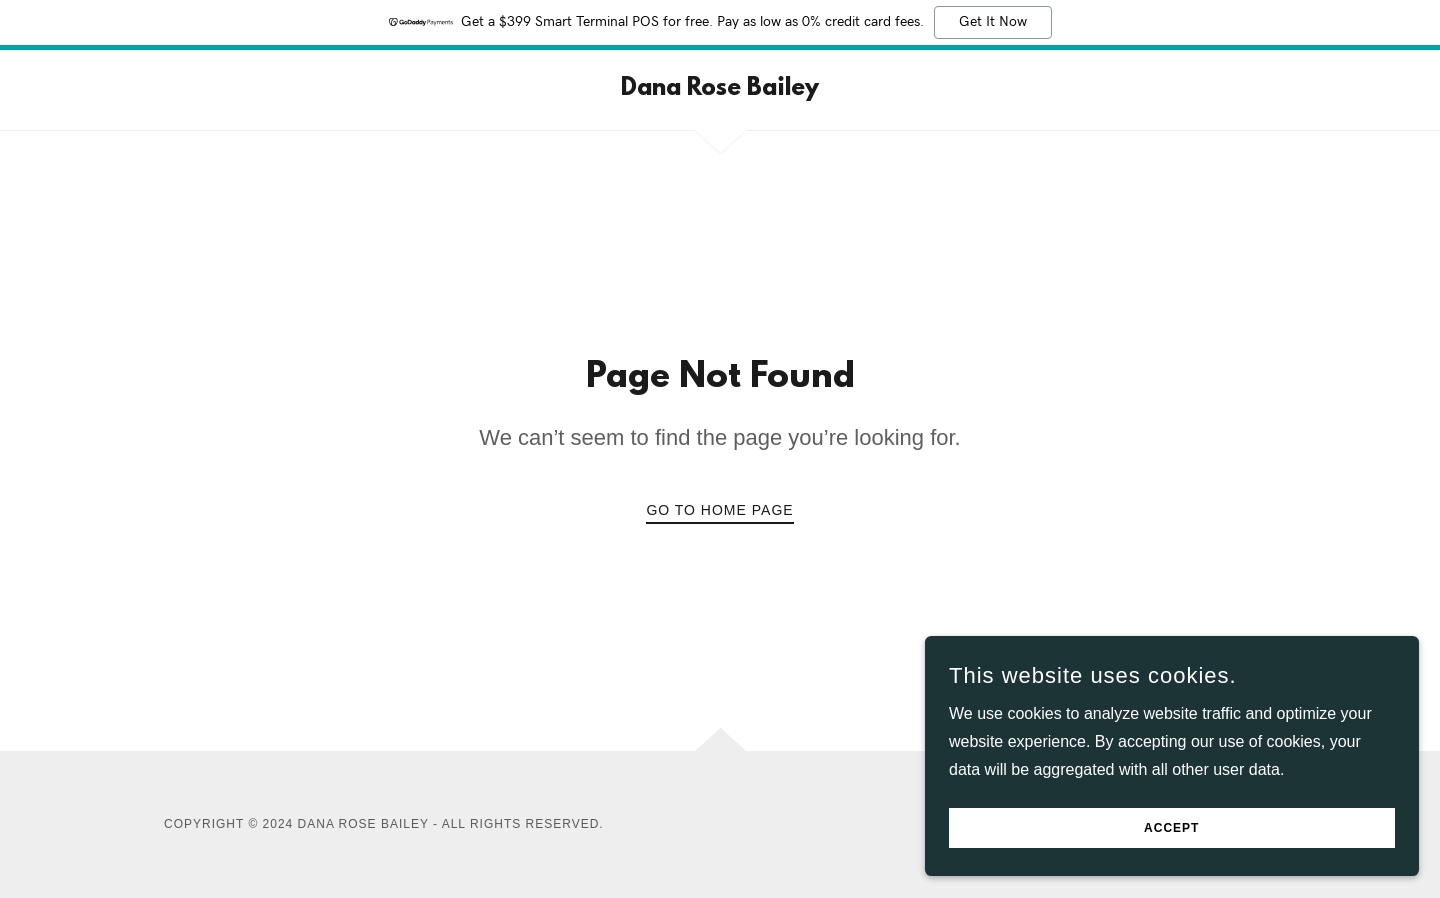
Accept (1215, 826)
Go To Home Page (719, 510)
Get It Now (993, 22)
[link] (720, 89)
